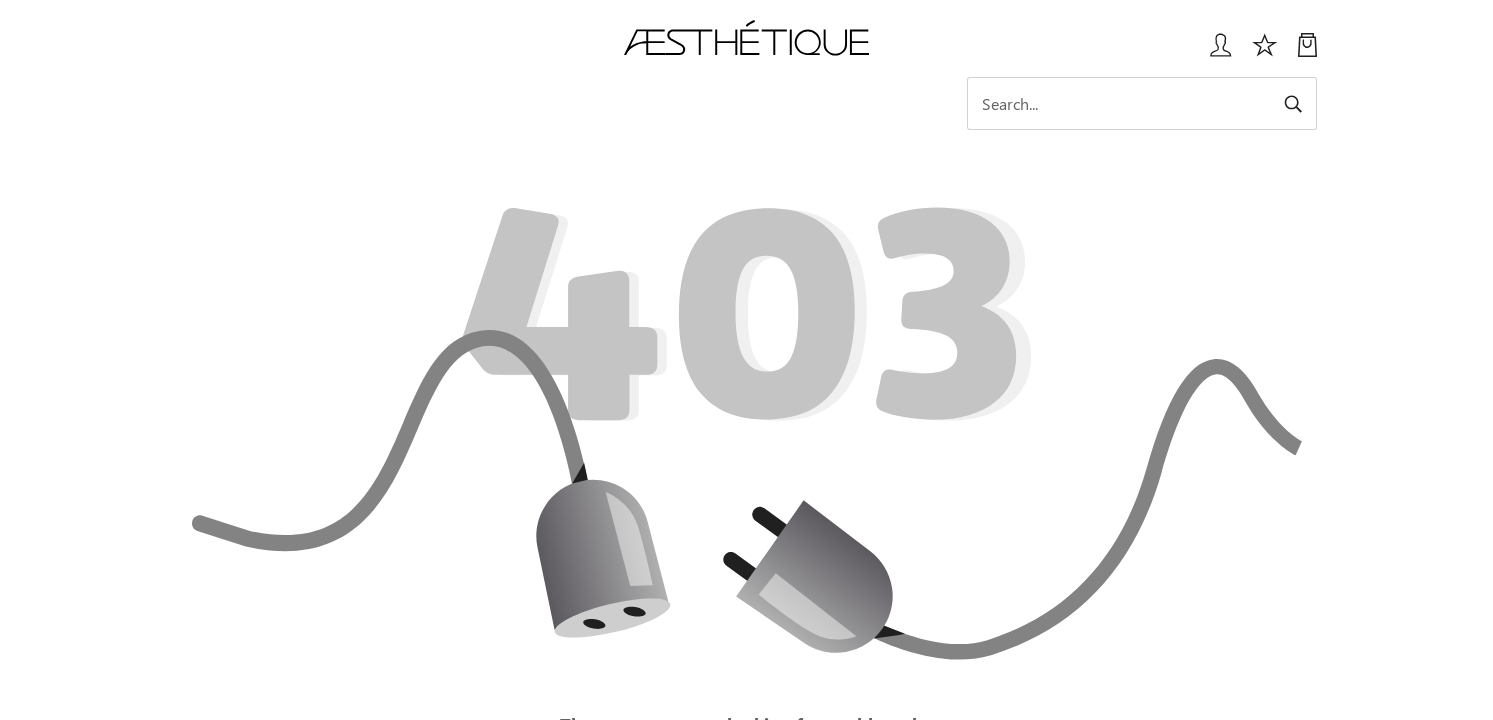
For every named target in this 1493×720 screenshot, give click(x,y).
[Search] (1142, 103)
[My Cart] (1307, 52)
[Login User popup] (1213, 52)
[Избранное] (1265, 52)
